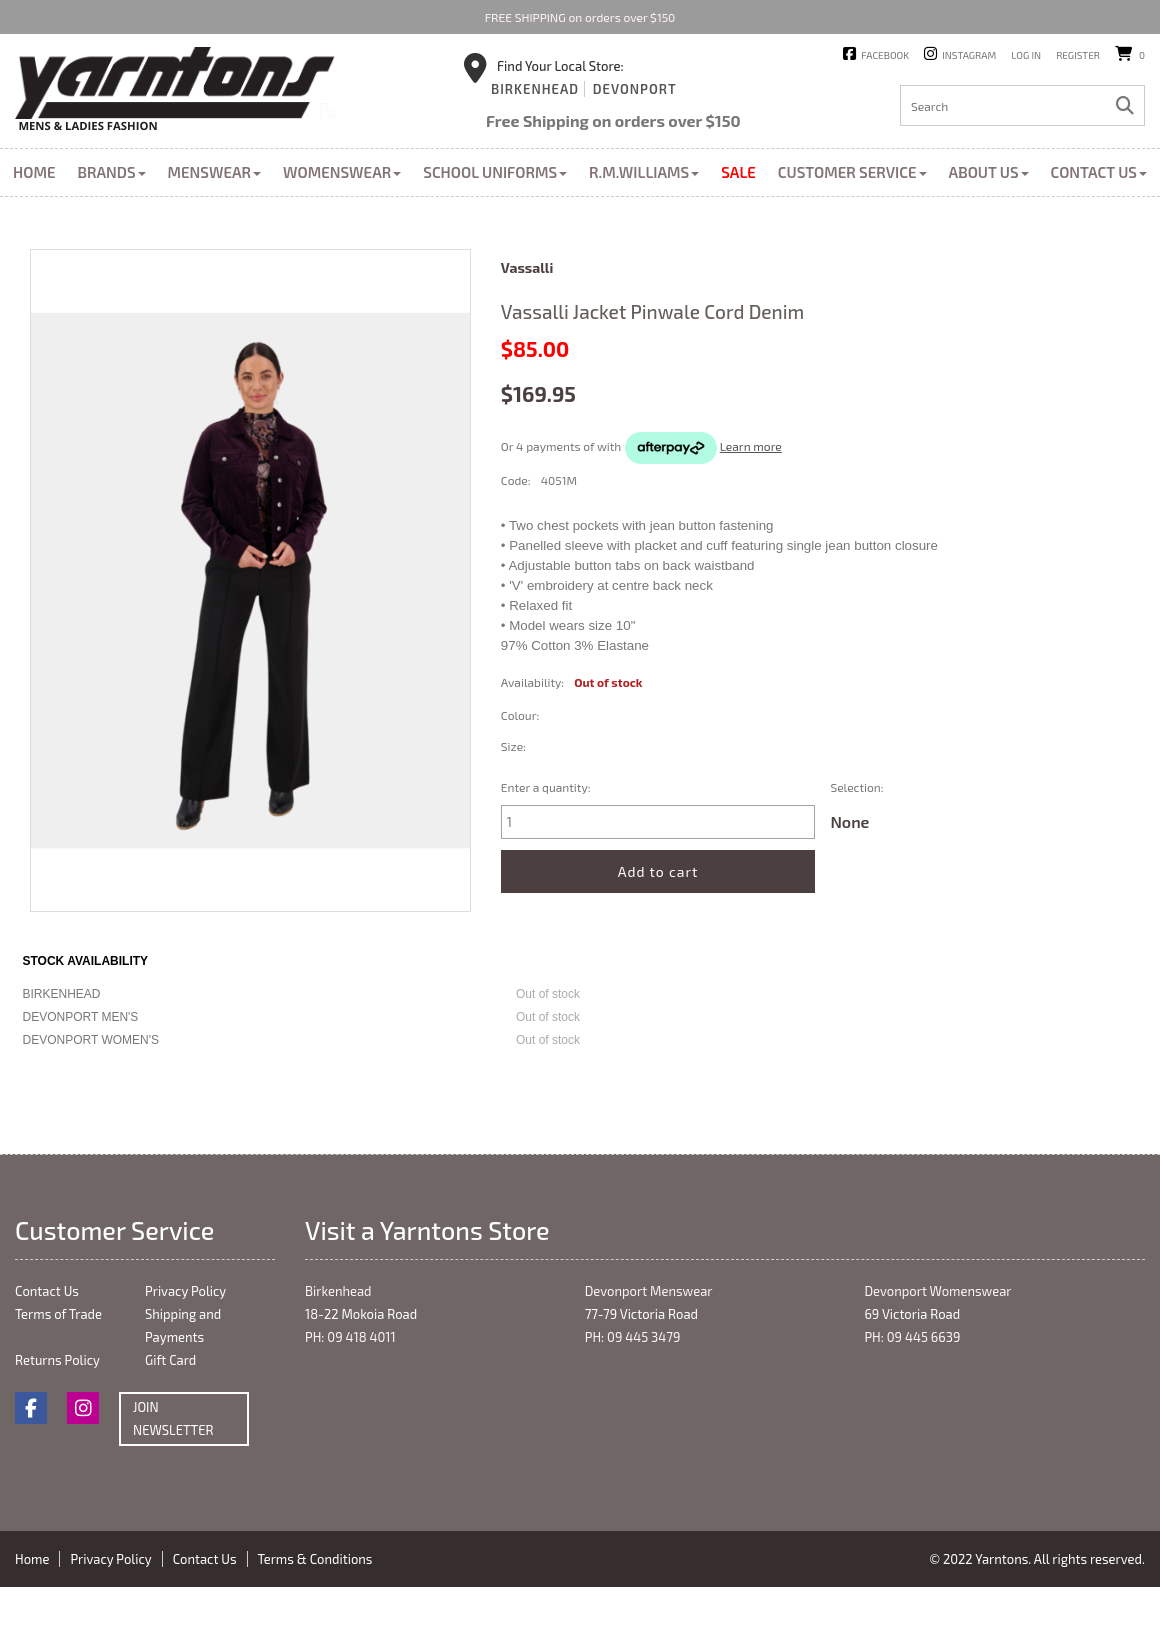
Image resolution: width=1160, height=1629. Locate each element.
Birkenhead (535, 89)
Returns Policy (57, 1360)
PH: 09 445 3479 (633, 1337)
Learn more (751, 446)
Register (1078, 55)
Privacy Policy (185, 1291)
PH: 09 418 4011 (350, 1337)
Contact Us (1099, 172)
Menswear (215, 172)
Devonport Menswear (649, 1291)
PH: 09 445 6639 (912, 1337)
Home (34, 172)
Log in (1026, 55)
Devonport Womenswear (937, 1291)
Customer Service (852, 172)
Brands (111, 172)
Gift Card (170, 1360)
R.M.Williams (644, 172)
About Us (989, 172)
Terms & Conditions (315, 1559)
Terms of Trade (58, 1314)
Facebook (885, 55)
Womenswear (342, 172)
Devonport (635, 89)
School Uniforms (495, 172)
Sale (738, 172)
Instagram (969, 55)
